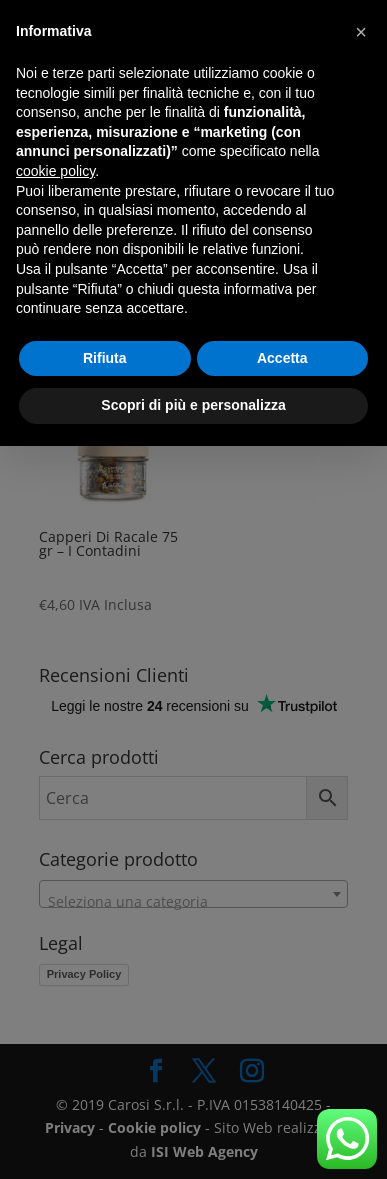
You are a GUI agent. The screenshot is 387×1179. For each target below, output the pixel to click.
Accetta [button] (282, 358)
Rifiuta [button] (105, 358)
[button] (361, 32)
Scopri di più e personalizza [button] (193, 405)
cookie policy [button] (55, 171)
